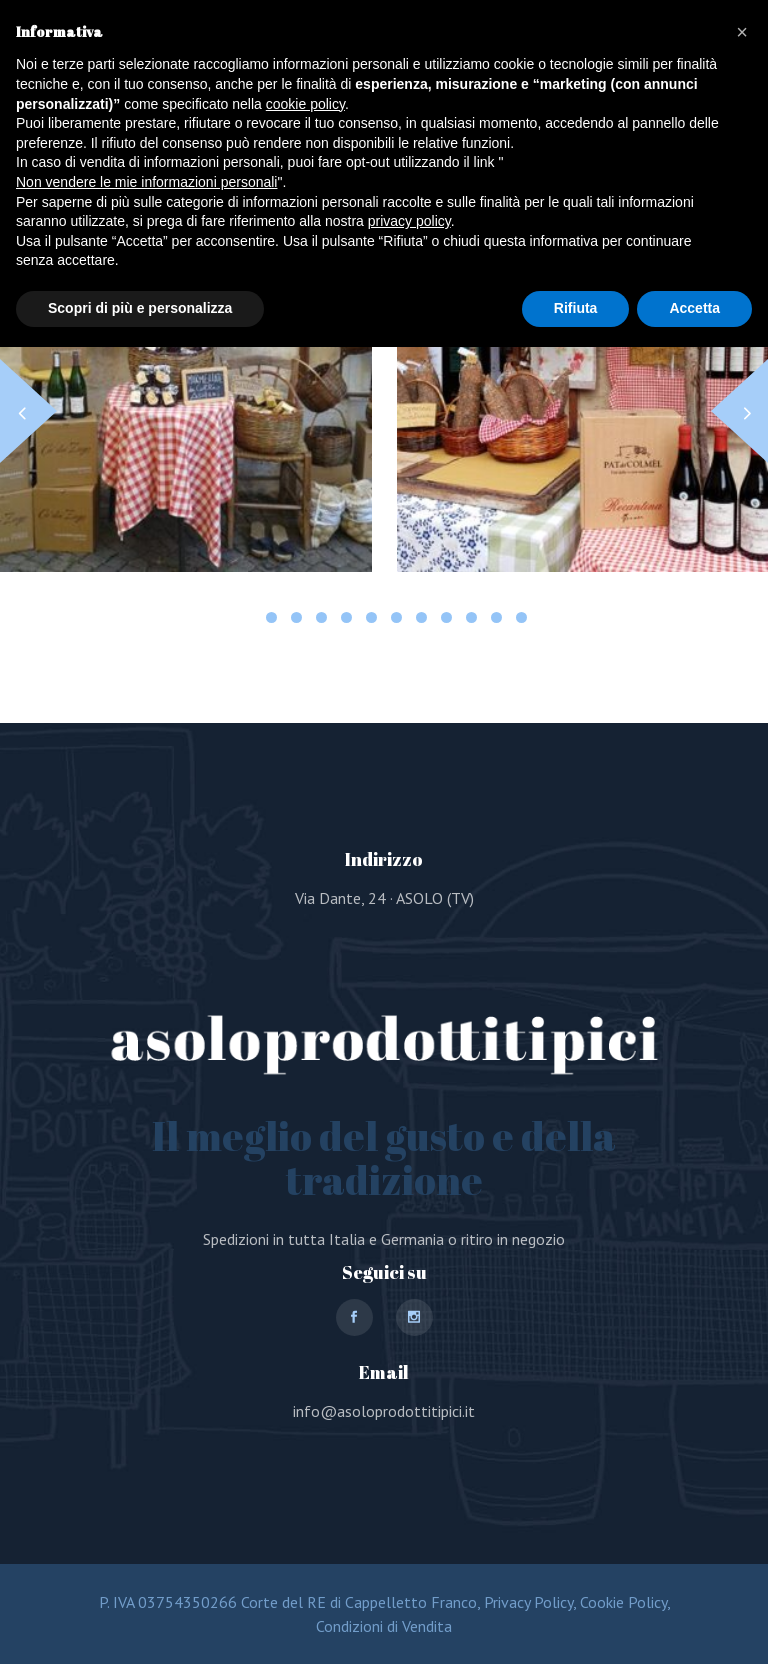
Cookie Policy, (623, 1602)
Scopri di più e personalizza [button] (140, 308)
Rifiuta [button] (576, 308)
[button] (739, 411)
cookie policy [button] (305, 104)
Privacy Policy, (528, 1602)
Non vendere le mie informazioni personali (146, 182)
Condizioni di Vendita (384, 1626)
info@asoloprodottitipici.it (384, 1411)
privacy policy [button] (409, 221)
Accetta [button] (694, 308)
